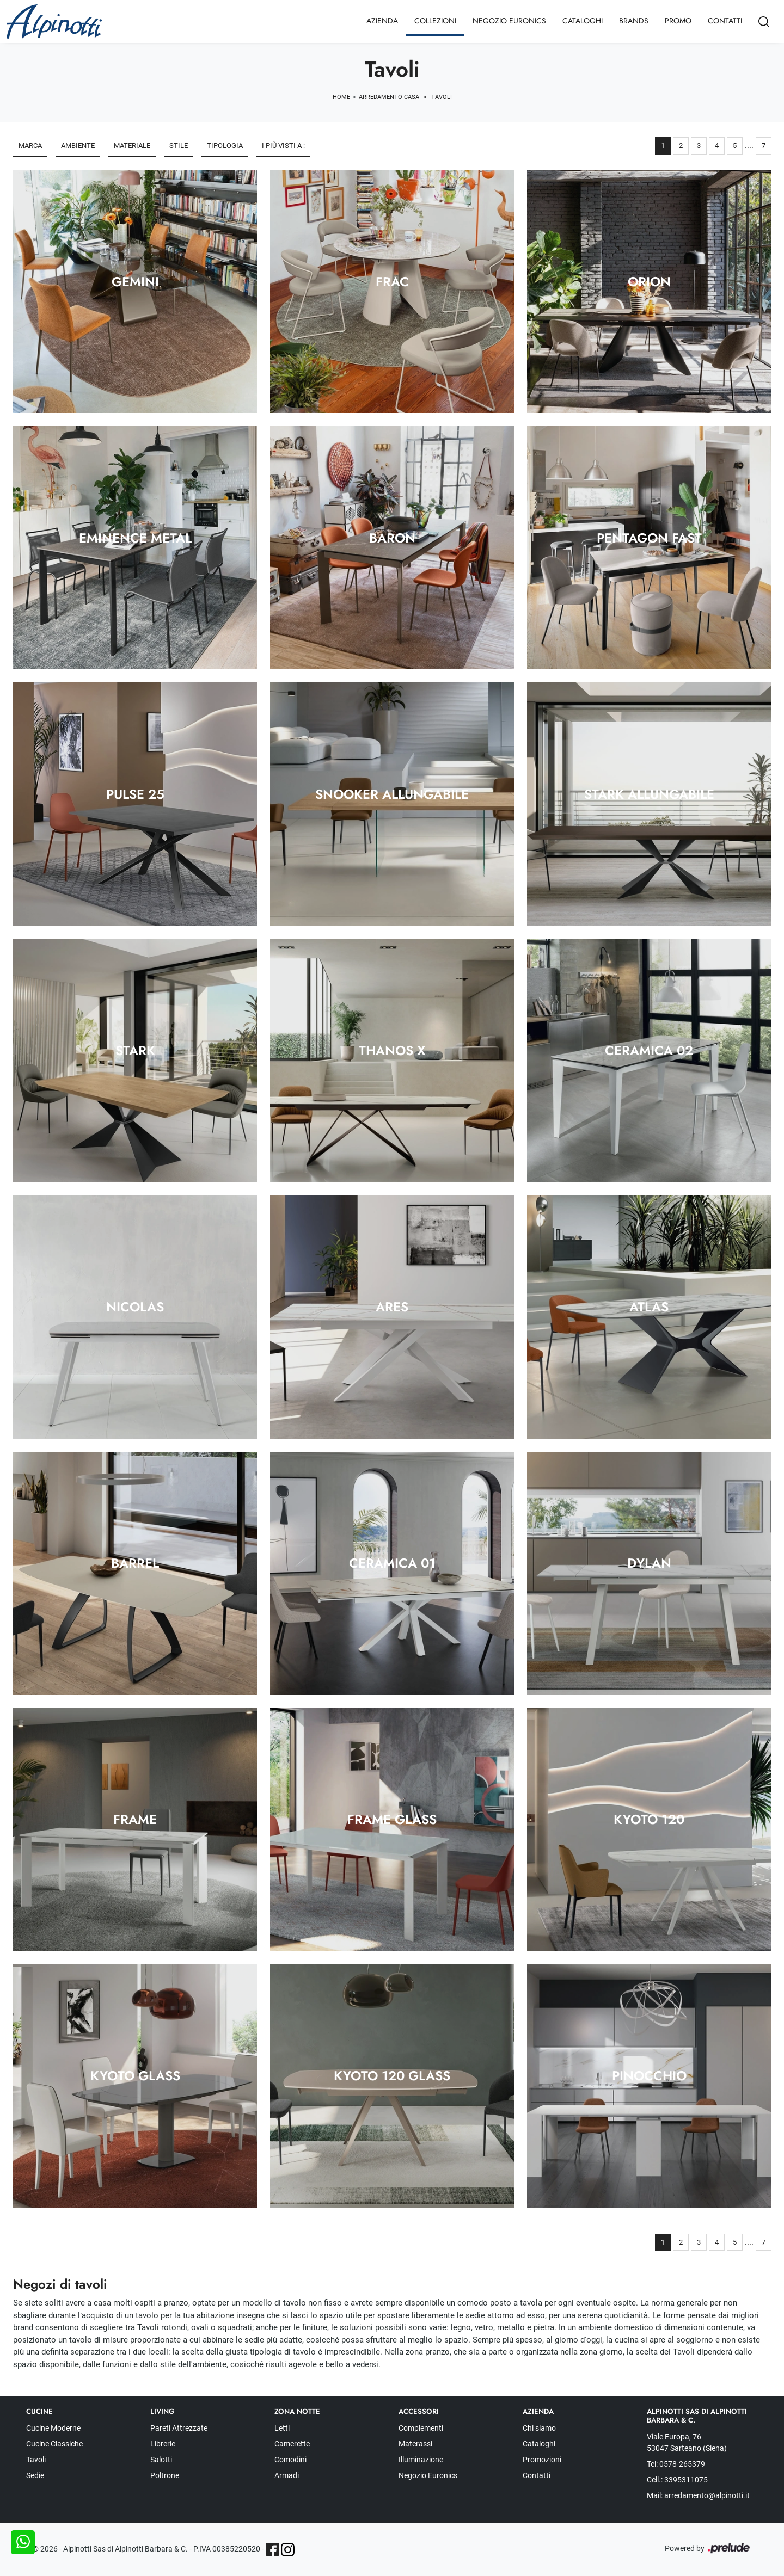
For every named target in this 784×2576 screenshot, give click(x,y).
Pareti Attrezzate (178, 2428)
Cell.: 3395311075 (677, 2479)
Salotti (161, 2459)
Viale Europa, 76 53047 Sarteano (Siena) (687, 2442)
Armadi (286, 2475)
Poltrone (164, 2475)
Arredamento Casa (389, 97)
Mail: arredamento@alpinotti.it (698, 2495)
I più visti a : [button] (283, 145)
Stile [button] (178, 145)
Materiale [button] (132, 145)
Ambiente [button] (78, 145)
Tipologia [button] (225, 145)
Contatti (725, 20)
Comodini (290, 2459)
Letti (282, 2428)
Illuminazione (421, 2459)
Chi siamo (539, 2428)
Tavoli (441, 97)
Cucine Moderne (53, 2428)
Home (341, 97)
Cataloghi (582, 20)
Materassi (415, 2443)
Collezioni (435, 20)
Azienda (382, 20)
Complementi (421, 2428)
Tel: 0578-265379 (676, 2464)
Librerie (162, 2443)
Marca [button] (30, 145)
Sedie (35, 2475)
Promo (678, 20)
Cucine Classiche (54, 2443)
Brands (633, 20)
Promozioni (542, 2459)
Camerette (292, 2443)
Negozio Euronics (509, 20)
